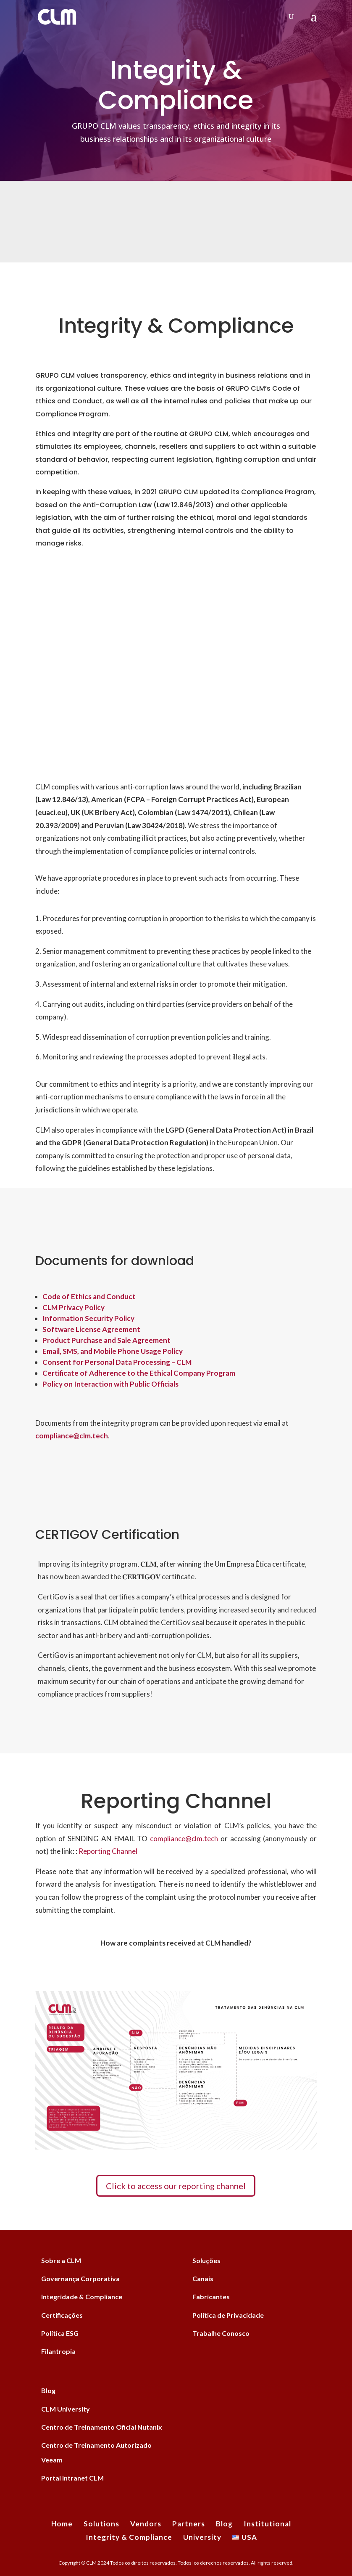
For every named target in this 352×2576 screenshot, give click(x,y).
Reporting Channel (107, 1851)
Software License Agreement (91, 1329)
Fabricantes (211, 2297)
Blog (48, 2390)
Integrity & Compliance (129, 2537)
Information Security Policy (88, 1318)
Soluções (206, 2260)
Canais (202, 2278)
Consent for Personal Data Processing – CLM (117, 1362)
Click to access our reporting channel (176, 2186)
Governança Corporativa (80, 2278)
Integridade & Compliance (81, 2297)
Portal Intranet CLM (72, 2478)
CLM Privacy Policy (73, 1307)
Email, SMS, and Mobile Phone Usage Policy (112, 1351)
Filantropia (58, 2351)
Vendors (145, 2523)
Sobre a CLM (61, 2260)
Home (62, 2523)
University (202, 2537)
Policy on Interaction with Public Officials (110, 1383)
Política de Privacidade (228, 2315)
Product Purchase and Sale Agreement (106, 1340)
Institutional (267, 2523)
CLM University (65, 2409)
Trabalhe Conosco (221, 2333)
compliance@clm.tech (184, 1838)
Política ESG (60, 2333)
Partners (188, 2523)
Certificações (62, 2315)
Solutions (101, 2523)
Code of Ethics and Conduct (89, 1296)
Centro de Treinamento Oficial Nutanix (101, 2427)
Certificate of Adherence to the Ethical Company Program (138, 1373)
